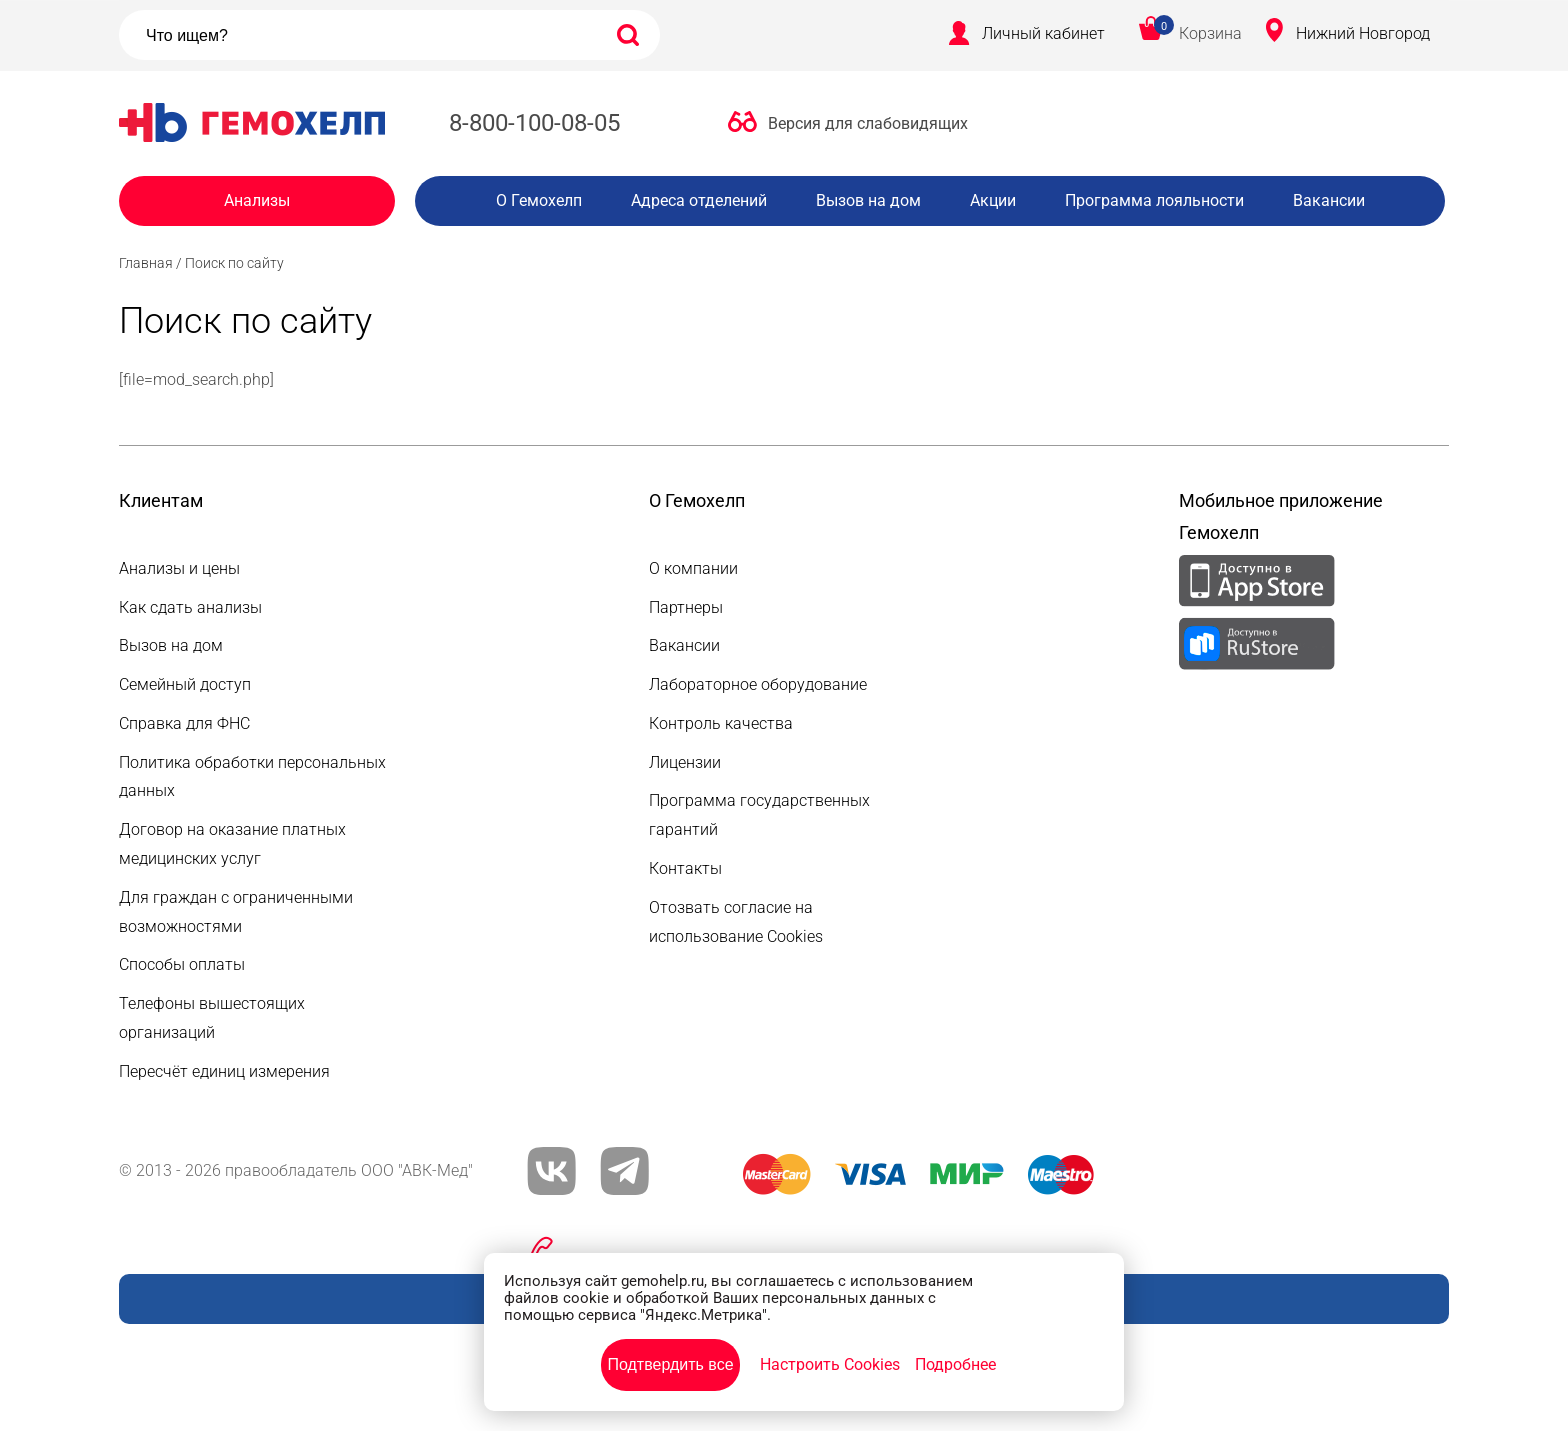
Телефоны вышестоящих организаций (212, 1018)
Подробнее (955, 1364)
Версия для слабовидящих (868, 123)
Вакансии (1329, 200)
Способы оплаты (182, 964)
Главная (146, 263)
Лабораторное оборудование (758, 684)
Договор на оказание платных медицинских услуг (232, 844)
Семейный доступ (185, 684)
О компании (693, 568)
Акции (993, 200)
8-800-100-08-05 (534, 123)
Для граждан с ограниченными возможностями (236, 912)
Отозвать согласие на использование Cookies (736, 922)
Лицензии (685, 762)
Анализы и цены (179, 568)
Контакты (685, 868)
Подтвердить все (670, 1364)
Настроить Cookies (830, 1364)
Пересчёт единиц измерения (224, 1071)
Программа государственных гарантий (759, 815)
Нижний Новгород (1363, 33)
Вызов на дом (868, 200)
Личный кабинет (1043, 33)
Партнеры (686, 607)
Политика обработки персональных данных (252, 777)
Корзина (1210, 33)
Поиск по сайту (234, 263)
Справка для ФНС (184, 723)
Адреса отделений (699, 200)
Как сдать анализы (190, 607)
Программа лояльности (1154, 200)
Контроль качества (721, 723)
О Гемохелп (539, 200)
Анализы (257, 200)
